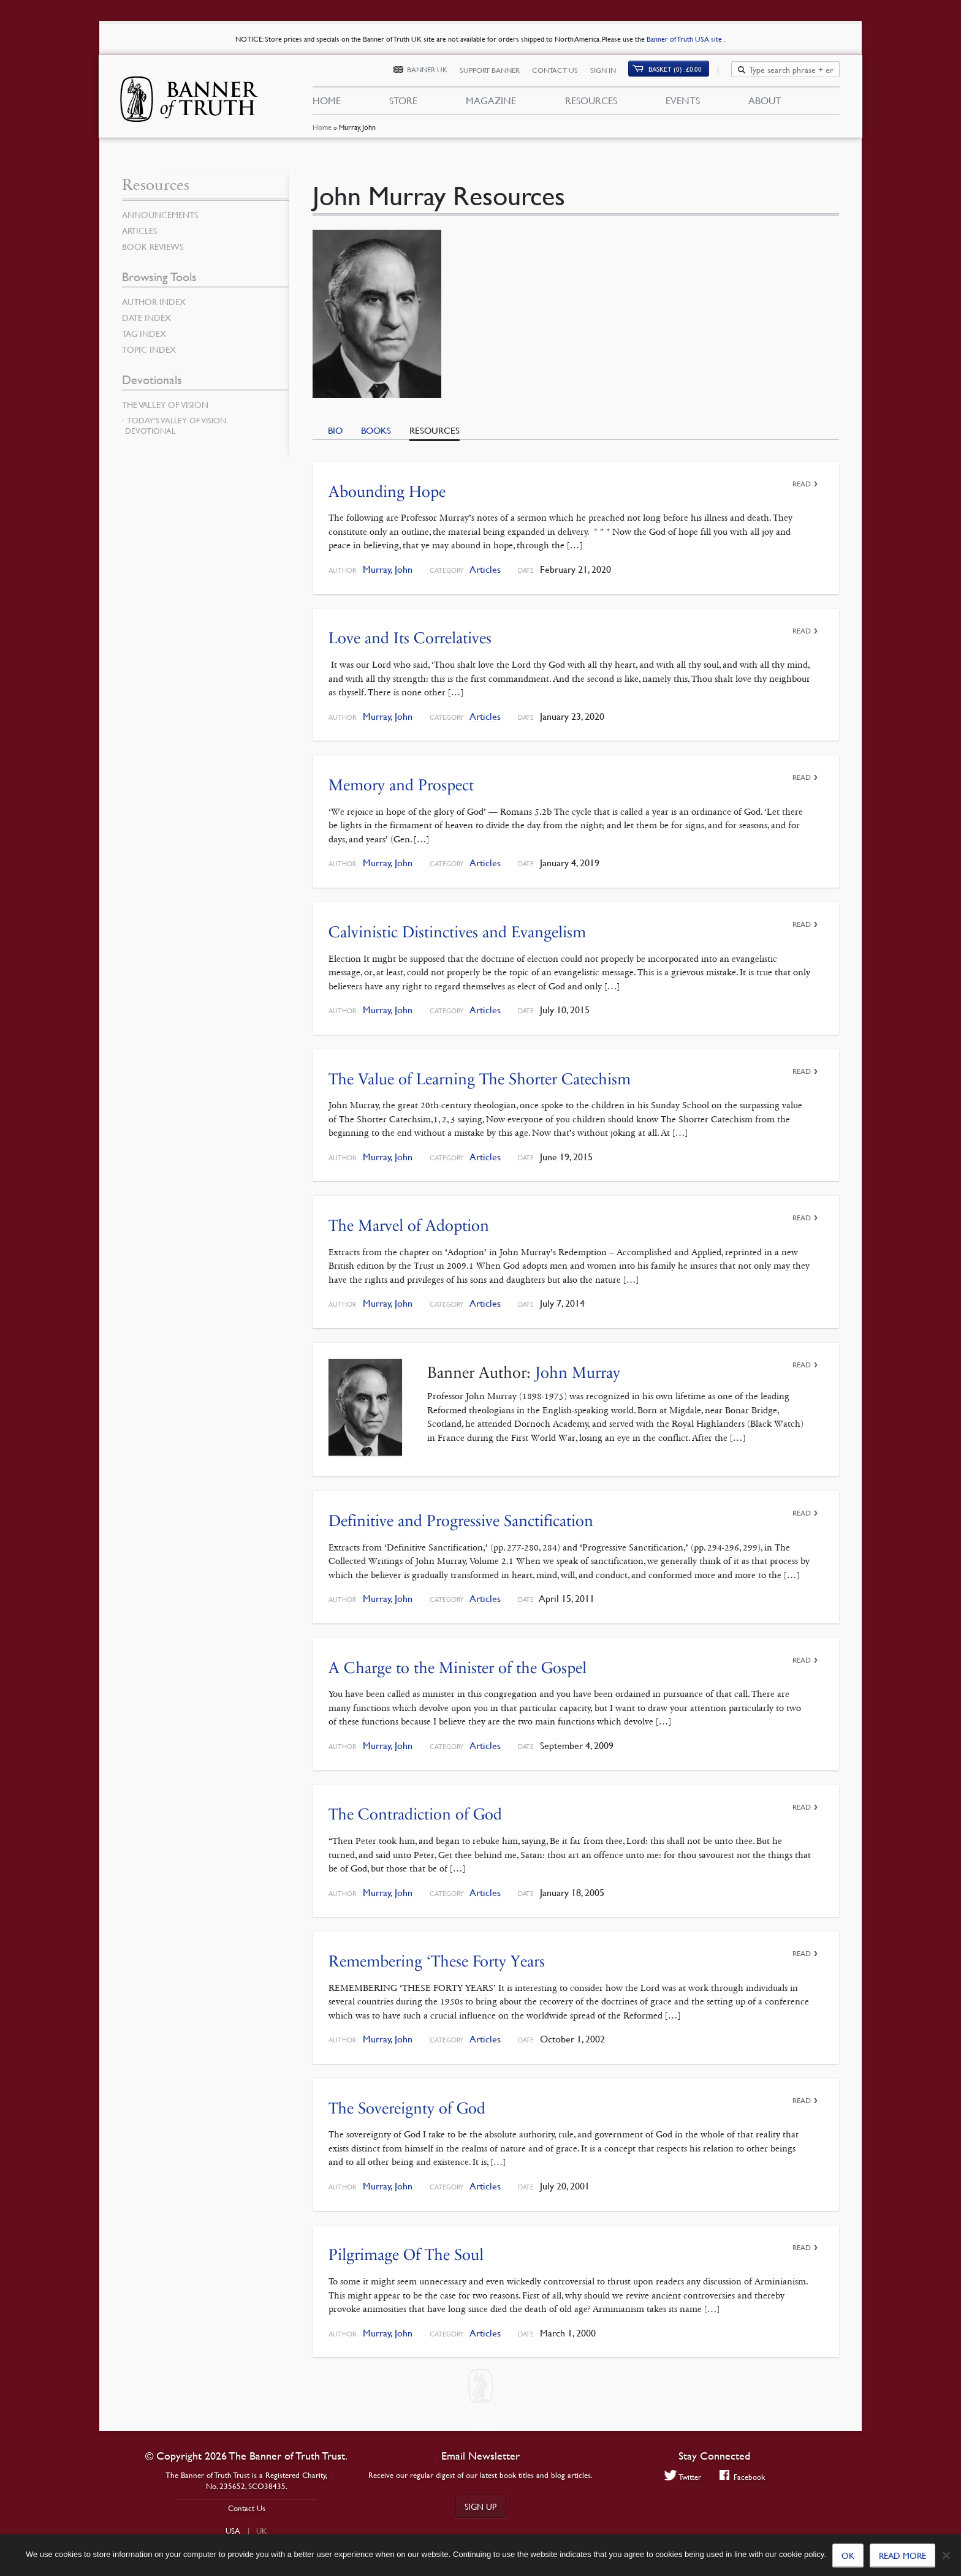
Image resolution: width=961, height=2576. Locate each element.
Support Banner (496, 72)
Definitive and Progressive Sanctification (461, 1520)
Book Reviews (152, 246)
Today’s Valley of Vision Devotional (175, 425)
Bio (335, 430)
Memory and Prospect (401, 785)
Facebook (742, 2476)
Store (403, 103)
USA (233, 2531)
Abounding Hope (387, 491)
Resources (590, 103)
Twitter (682, 2476)
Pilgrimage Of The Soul (406, 2254)
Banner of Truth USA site (685, 38)
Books (376, 430)
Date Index (146, 317)
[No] (946, 2555)
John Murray (577, 1372)
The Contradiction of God (415, 1814)
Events (683, 103)
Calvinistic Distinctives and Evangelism (457, 932)
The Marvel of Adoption (409, 1225)
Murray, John (387, 569)
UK (261, 2531)
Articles (485, 569)
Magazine (491, 103)
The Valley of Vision (165, 404)
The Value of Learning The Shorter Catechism (480, 1079)
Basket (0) (682, 71)
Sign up (480, 2506)
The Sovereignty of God (407, 2108)
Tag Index (144, 333)
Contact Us (562, 72)
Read (801, 483)
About (764, 103)
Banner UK (434, 72)
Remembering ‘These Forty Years (437, 1961)
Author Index (154, 301)
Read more (902, 2555)
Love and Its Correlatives (410, 638)
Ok (847, 2555)
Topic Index (149, 349)
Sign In (610, 72)
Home (321, 131)
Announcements (160, 214)
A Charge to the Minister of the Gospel (458, 1667)
